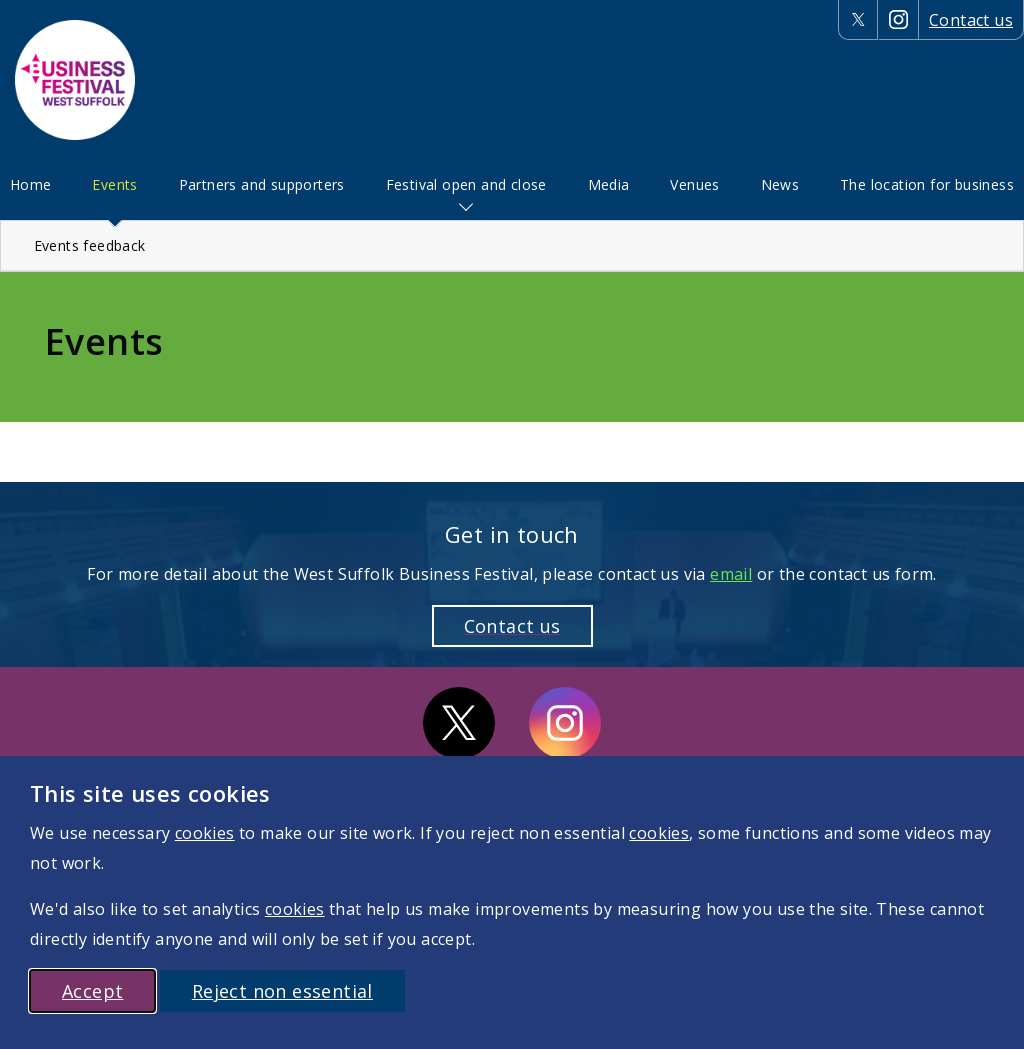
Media (609, 184)
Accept (92, 991)
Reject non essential (282, 991)
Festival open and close (466, 184)
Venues (694, 184)
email (731, 574)
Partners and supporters (262, 184)
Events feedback (90, 245)
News (780, 184)
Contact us (971, 20)
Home (31, 184)
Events (114, 184)
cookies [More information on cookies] (205, 833)
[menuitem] (31, 185)
